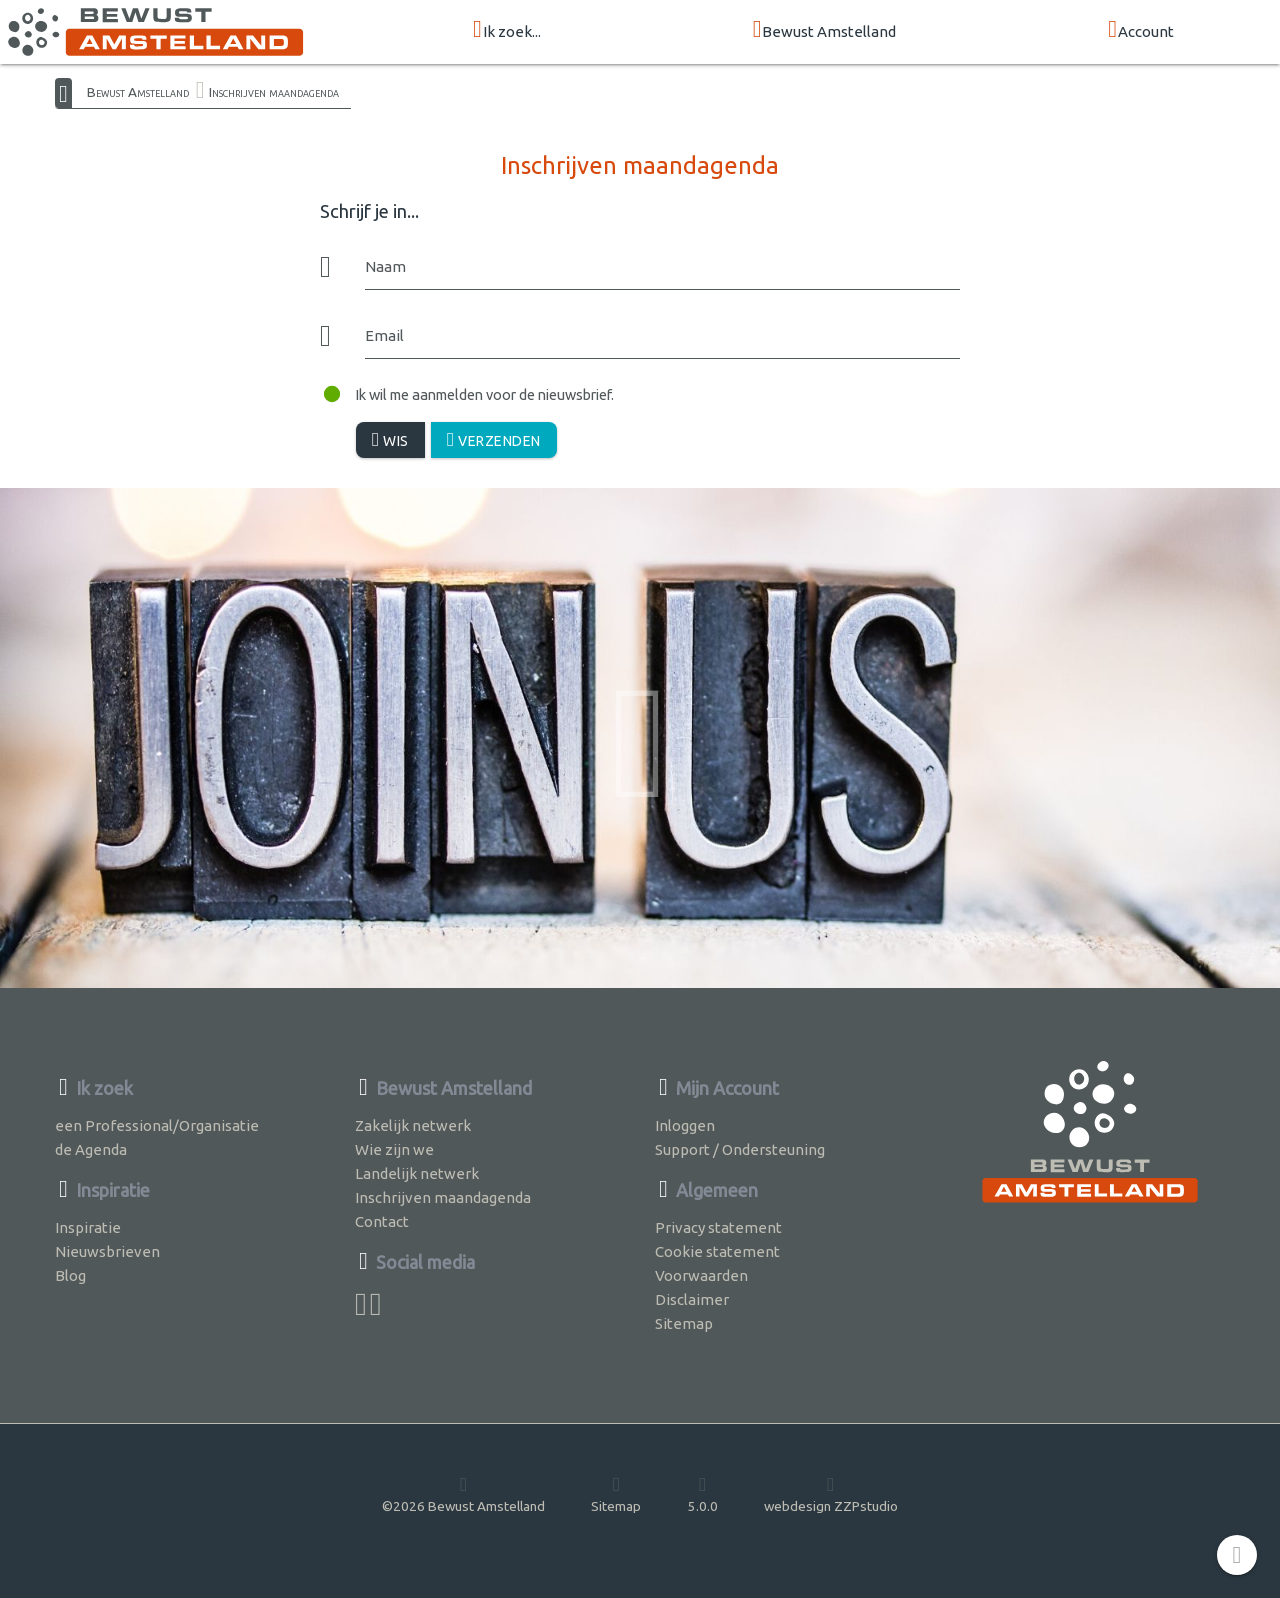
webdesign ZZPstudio (831, 1494)
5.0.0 (703, 1494)
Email (384, 335)
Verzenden (494, 439)
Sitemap (684, 1323)
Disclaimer (692, 1299)
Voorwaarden (701, 1275)
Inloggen (685, 1125)
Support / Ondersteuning (740, 1149)
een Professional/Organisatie (157, 1125)
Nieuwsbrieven (107, 1251)
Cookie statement (717, 1251)
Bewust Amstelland (825, 30)
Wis (390, 439)
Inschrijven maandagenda (274, 92)
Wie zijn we (394, 1149)
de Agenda (91, 1149)
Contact (382, 1221)
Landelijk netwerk (417, 1173)
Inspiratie (88, 1227)
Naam (385, 266)
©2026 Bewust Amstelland (463, 1494)
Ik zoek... (507, 30)
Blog (70, 1275)
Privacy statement (718, 1227)
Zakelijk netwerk (413, 1125)
